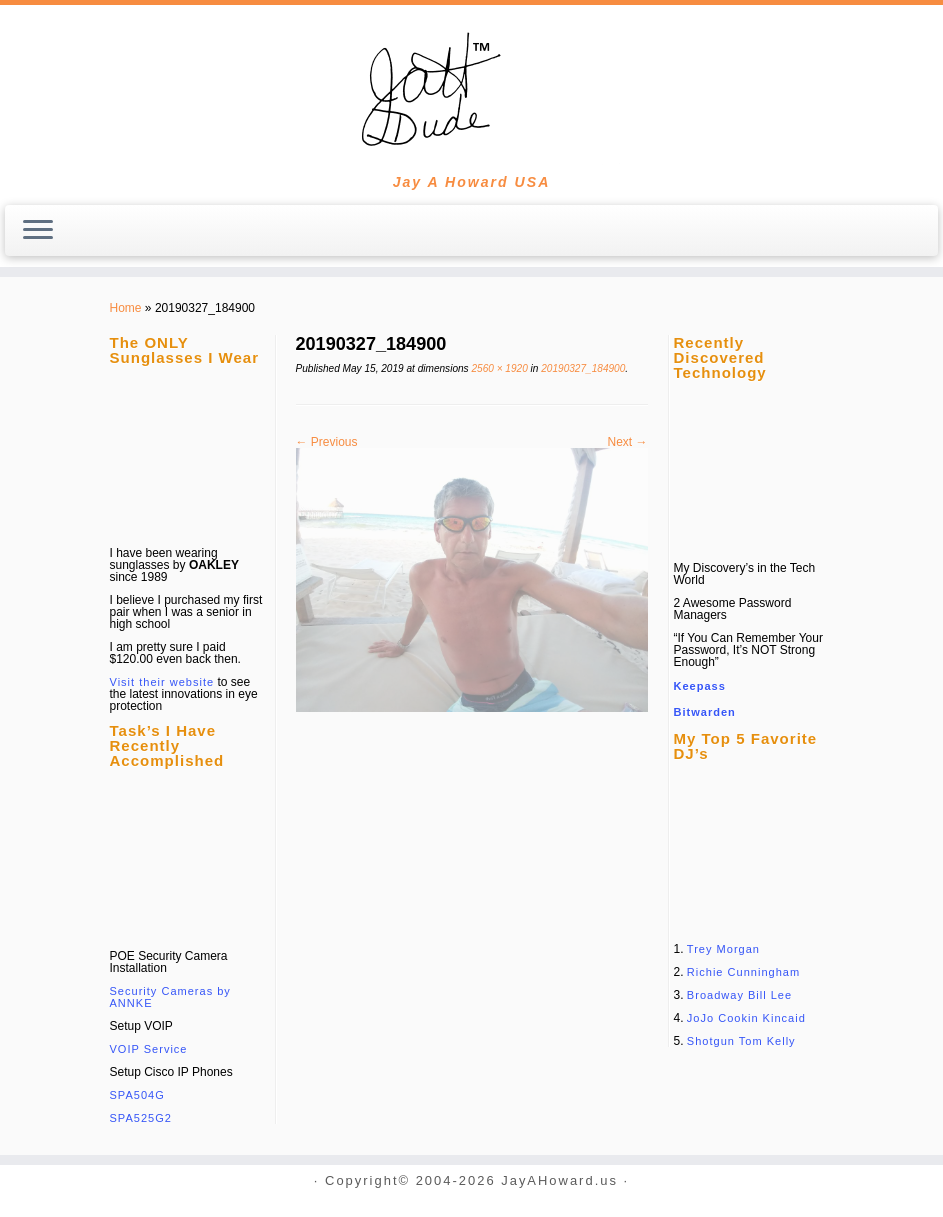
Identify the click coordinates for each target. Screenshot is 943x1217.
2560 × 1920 (498, 368)
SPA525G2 (141, 1118)
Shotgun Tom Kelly (741, 1041)
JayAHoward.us (559, 1181)
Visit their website (162, 682)
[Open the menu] (38, 231)
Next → (627, 442)
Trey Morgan (723, 949)
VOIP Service (149, 1049)
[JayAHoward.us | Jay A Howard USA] (471, 90)
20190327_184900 (581, 368)
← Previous (327, 442)
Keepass (700, 686)
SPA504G (137, 1095)
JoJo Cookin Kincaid (746, 1018)
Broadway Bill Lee (739, 995)
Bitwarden (705, 712)
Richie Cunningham (743, 972)
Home (126, 308)
